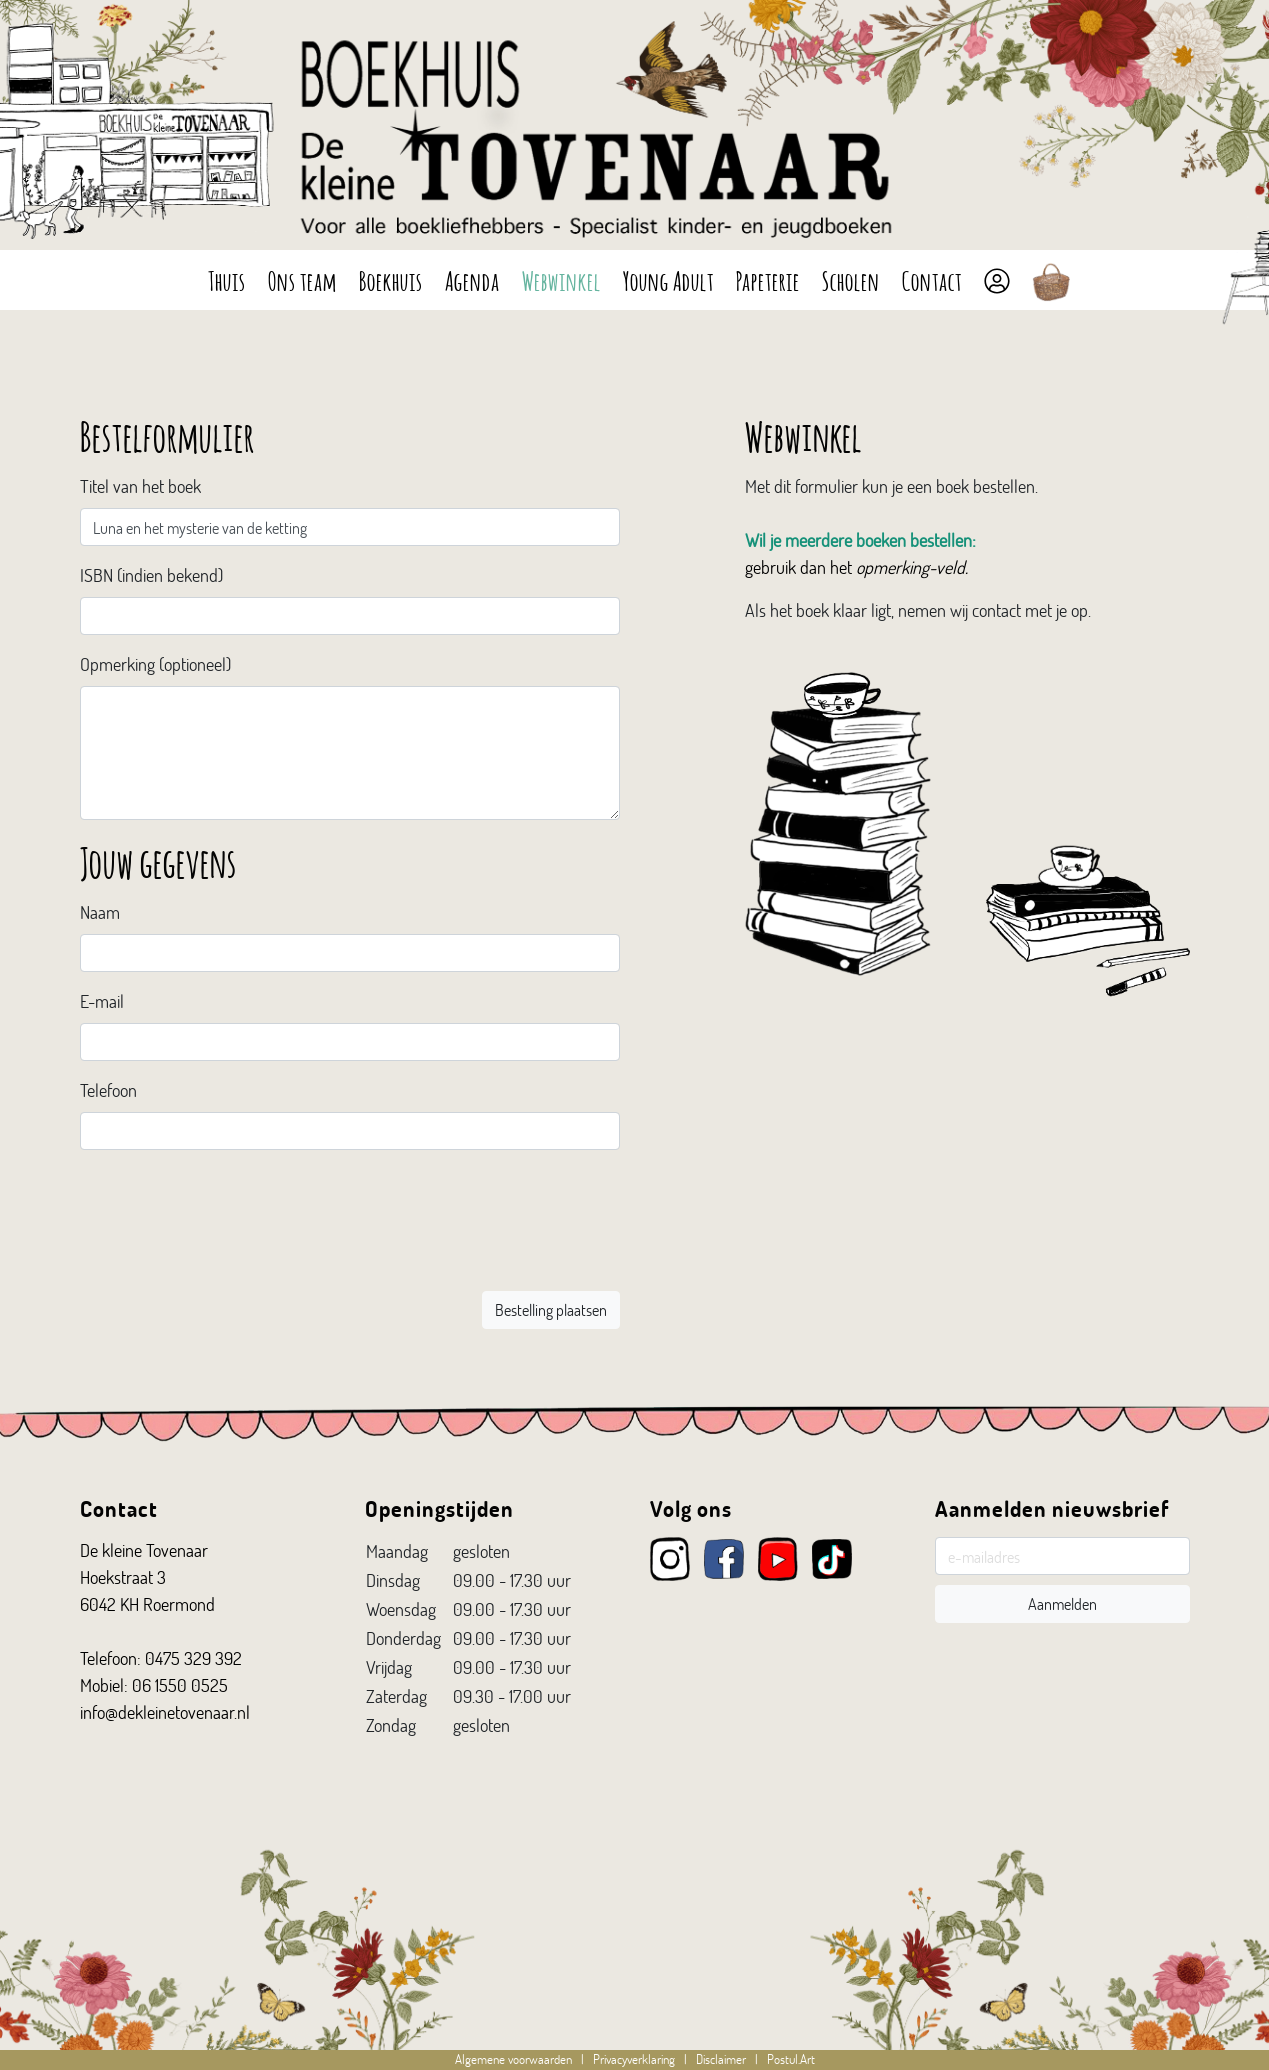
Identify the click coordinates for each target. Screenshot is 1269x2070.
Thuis (227, 279)
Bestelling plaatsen (551, 1309)
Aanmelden (1062, 1603)
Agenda (472, 279)
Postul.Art (791, 2059)
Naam (100, 912)
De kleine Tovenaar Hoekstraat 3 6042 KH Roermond (147, 1577)
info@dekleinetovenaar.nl (165, 1712)
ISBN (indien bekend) (151, 575)
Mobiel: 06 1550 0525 (154, 1685)
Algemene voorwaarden (513, 2059)
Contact (932, 279)
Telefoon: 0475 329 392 (161, 1658)
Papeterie (768, 279)
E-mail (102, 1001)
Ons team (302, 279)
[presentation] (468, 1232)
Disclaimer (721, 2059)
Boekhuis (391, 279)
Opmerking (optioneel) (155, 664)
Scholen (851, 279)
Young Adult (668, 279)
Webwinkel (561, 279)
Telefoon (108, 1090)
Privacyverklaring (634, 2059)
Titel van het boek (140, 486)
